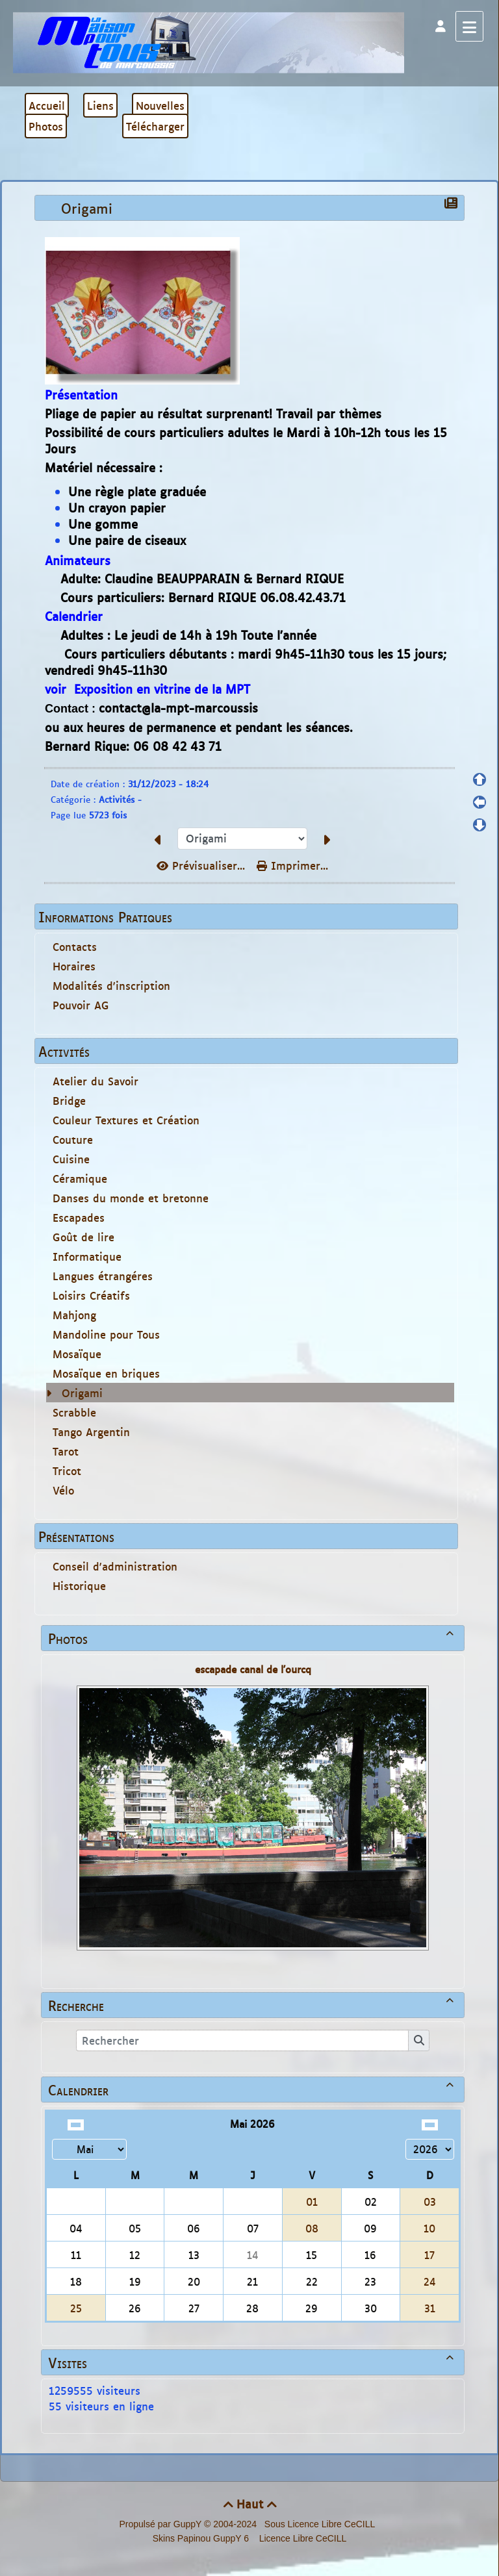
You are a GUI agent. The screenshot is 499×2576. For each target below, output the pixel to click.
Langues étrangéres (103, 1275)
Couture (73, 1139)
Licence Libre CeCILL (302, 2538)
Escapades (79, 1217)
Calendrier (252, 2089)
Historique (79, 1585)
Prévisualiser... (203, 865)
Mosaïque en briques (106, 1373)
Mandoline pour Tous (106, 1334)
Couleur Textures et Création (126, 1119)
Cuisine (71, 1158)
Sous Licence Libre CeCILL (320, 2524)
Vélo (63, 1490)
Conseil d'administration (115, 1566)
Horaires (74, 965)
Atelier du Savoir (95, 1080)
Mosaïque (77, 1353)
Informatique (87, 1256)
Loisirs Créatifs (91, 1295)
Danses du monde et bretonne (131, 1197)
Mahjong (74, 1314)
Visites (252, 2362)
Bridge (69, 1100)
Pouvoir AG (81, 1004)
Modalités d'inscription (111, 985)
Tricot (67, 1470)
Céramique (80, 1178)
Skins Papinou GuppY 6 (203, 2538)
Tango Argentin (91, 1431)
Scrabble (74, 1412)
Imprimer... (292, 865)
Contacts (75, 946)
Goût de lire (83, 1236)
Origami (82, 1392)
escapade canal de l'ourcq (253, 1669)
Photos (252, 1638)
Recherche (252, 2005)
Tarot (66, 1451)
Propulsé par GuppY (161, 2524)
